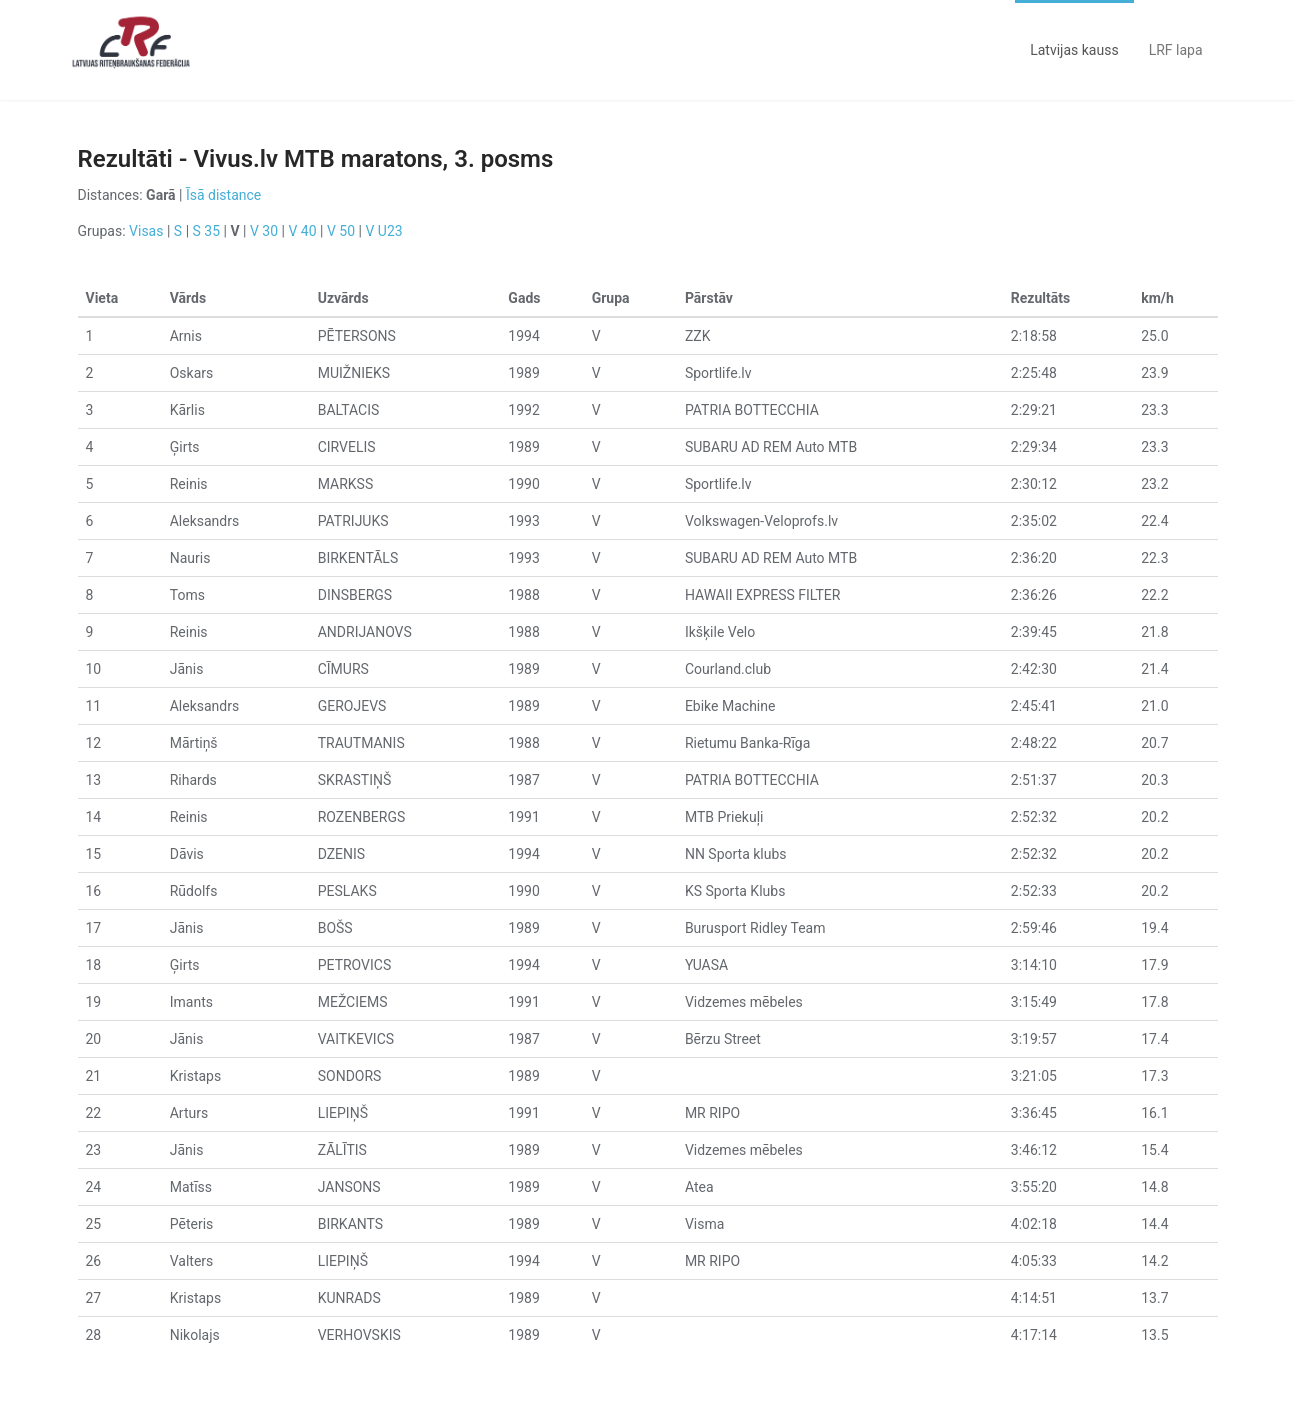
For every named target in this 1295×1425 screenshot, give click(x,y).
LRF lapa (1176, 50)
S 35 (207, 231)
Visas (146, 231)
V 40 (302, 231)
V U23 (383, 231)
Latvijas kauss (1074, 50)
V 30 (264, 231)
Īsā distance (223, 195)
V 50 (341, 231)
